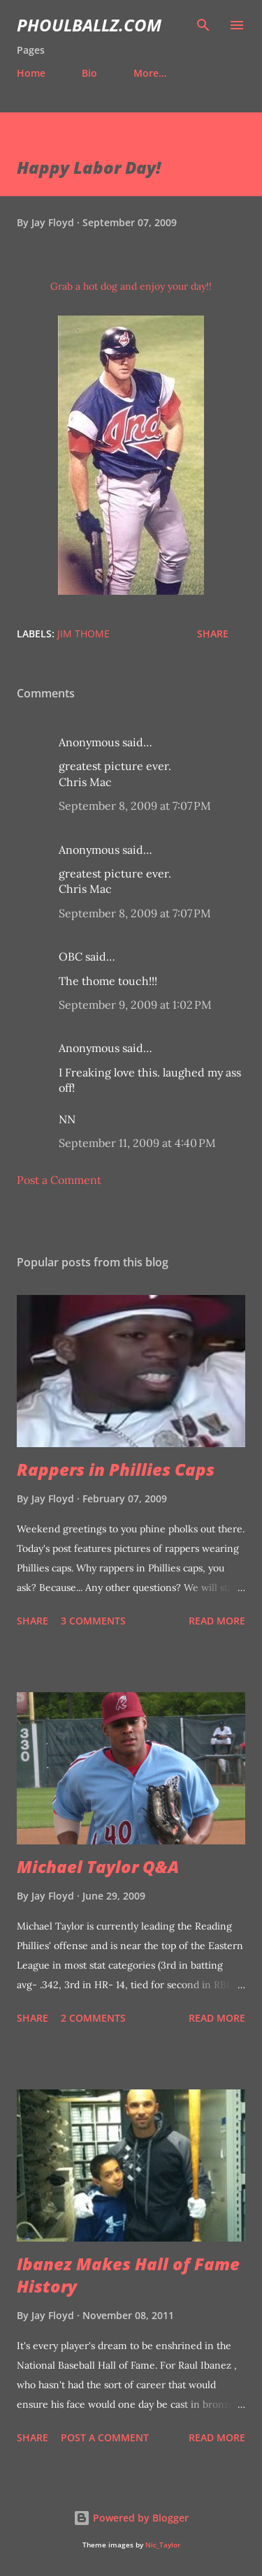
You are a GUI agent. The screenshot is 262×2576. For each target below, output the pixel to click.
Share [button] (212, 633)
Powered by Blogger (131, 2517)
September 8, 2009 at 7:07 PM (135, 806)
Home (31, 73)
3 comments (93, 1620)
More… (149, 73)
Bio (89, 73)
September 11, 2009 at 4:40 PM (137, 1143)
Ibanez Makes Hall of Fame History (128, 2274)
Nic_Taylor (162, 2544)
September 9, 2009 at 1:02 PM (135, 1005)
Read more (217, 1620)
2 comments (93, 2017)
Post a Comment (59, 1180)
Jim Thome (83, 633)
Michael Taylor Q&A (98, 1866)
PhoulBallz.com (89, 24)
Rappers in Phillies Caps (115, 1469)
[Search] (203, 25)
